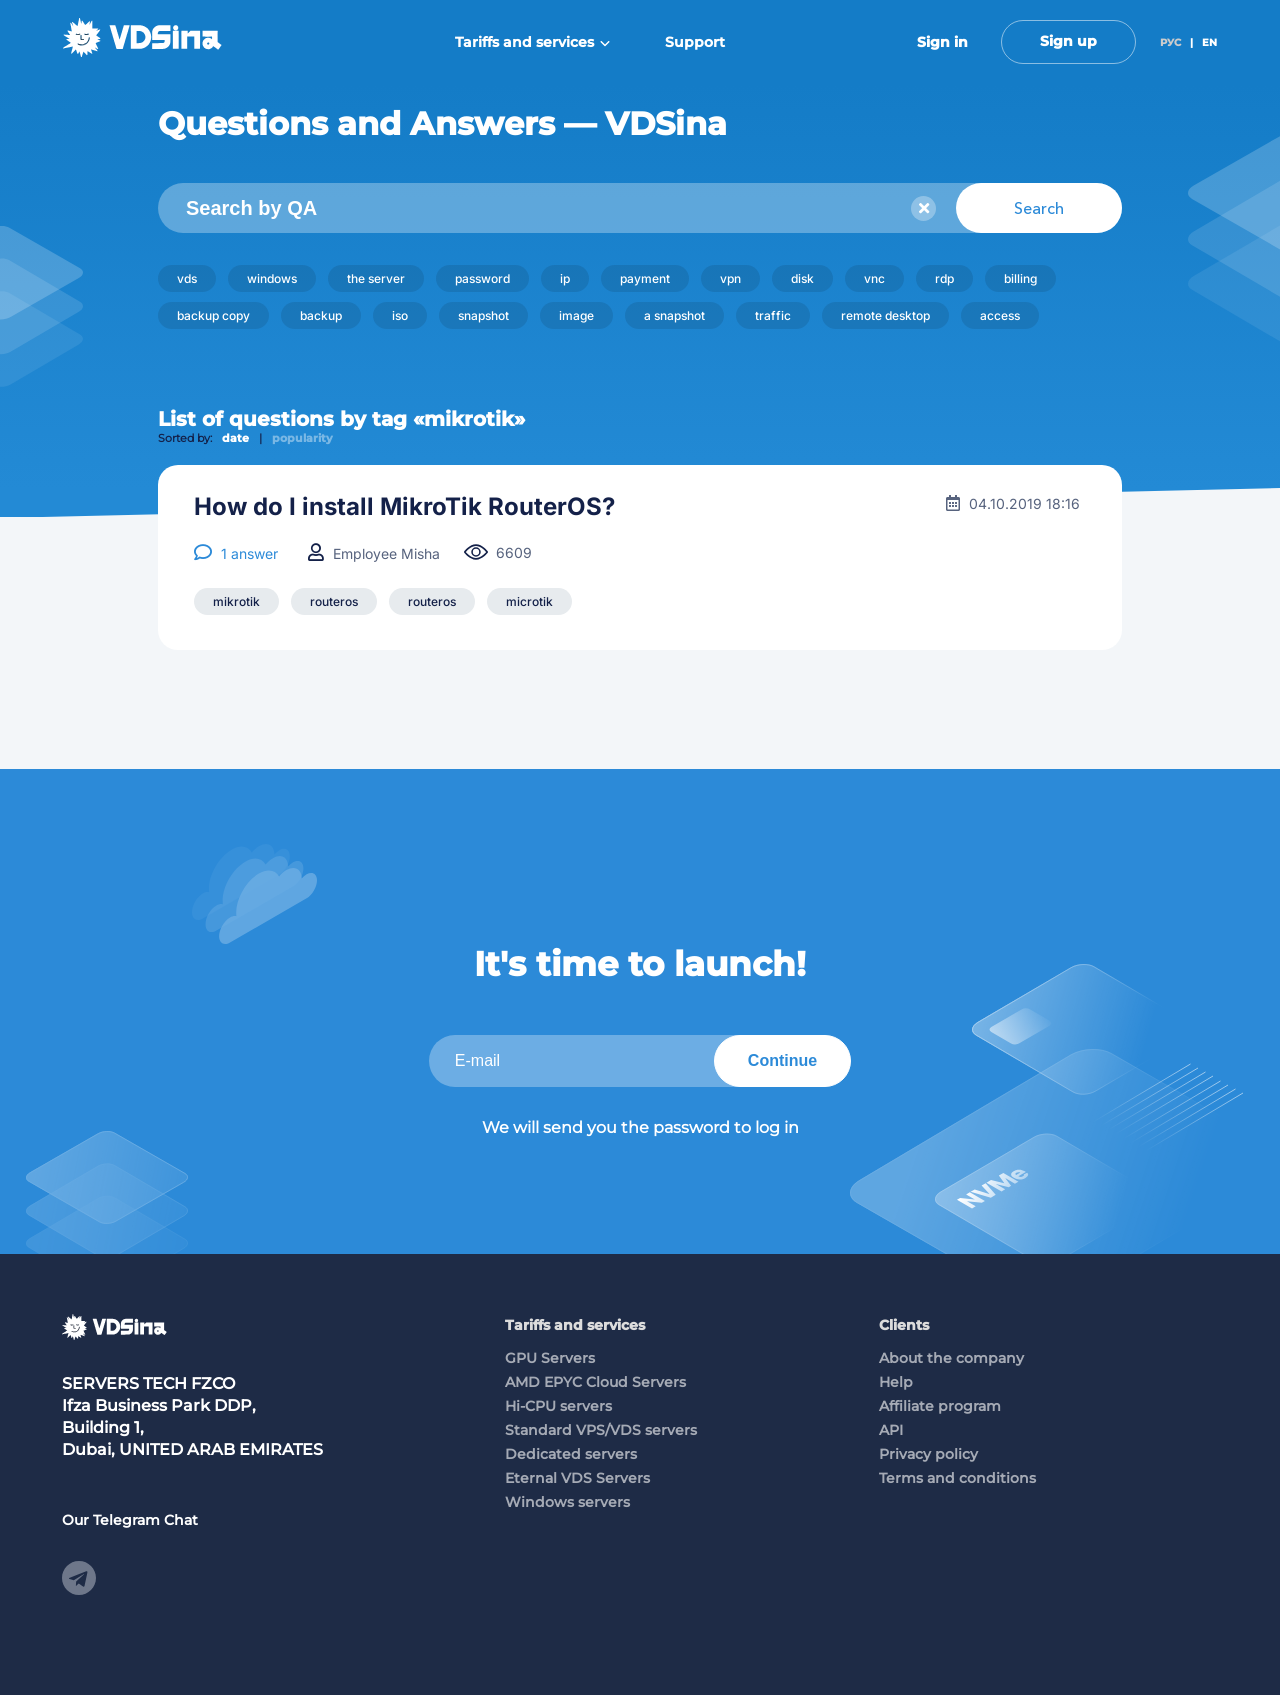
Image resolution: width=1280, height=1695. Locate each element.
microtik (529, 601)
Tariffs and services (532, 42)
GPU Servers (550, 1358)
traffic (773, 315)
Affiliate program (940, 1406)
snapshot (483, 315)
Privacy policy (928, 1454)
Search (1039, 208)
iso (400, 315)
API (891, 1430)
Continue (782, 1060)
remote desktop (885, 315)
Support (695, 42)
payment (645, 278)
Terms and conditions (957, 1478)
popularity (302, 438)
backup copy (213, 315)
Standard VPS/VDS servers (601, 1430)
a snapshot (674, 315)
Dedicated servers (571, 1454)
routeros (334, 601)
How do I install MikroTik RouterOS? (404, 507)
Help (896, 1382)
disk (802, 278)
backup (321, 315)
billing (1020, 278)
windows (272, 278)
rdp (944, 278)
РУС (1170, 42)
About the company (951, 1358)
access (1000, 315)
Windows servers (567, 1502)
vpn (730, 278)
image (576, 315)
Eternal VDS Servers (577, 1478)
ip (565, 278)
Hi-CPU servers (558, 1406)
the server (376, 278)
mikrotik (236, 601)
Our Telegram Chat (130, 1520)
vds (187, 278)
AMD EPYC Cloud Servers (595, 1382)
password (482, 278)
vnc (874, 278)
